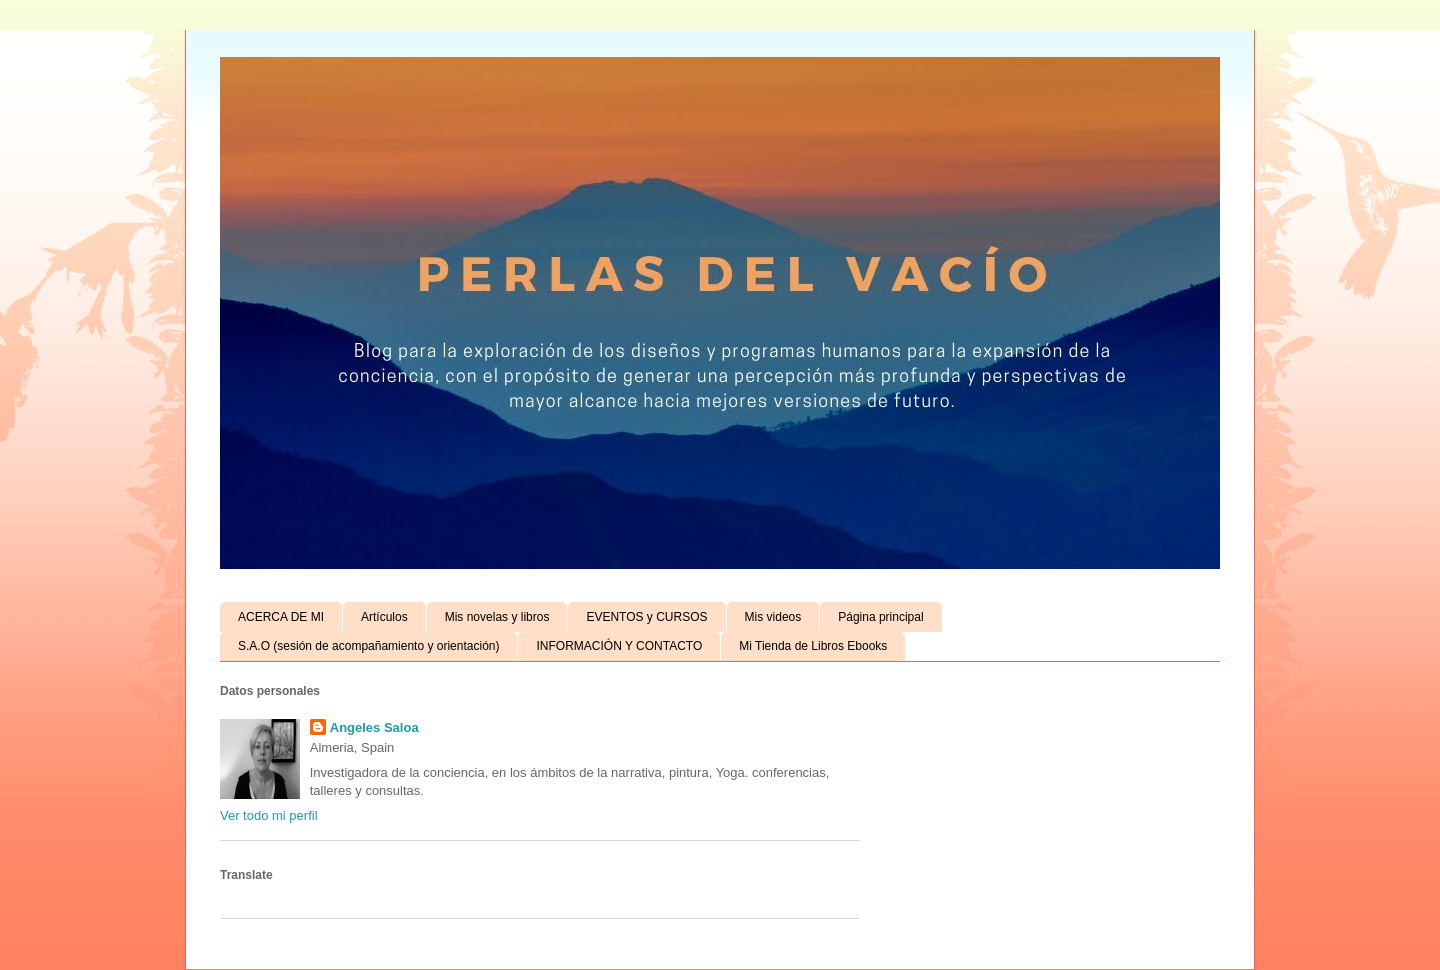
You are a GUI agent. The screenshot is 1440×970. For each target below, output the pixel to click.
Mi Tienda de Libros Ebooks (813, 646)
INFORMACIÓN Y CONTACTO (619, 646)
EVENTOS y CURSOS (646, 617)
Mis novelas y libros (497, 617)
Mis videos (773, 617)
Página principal (880, 617)
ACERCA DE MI (281, 617)
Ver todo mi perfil (269, 815)
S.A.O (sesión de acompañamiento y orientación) (368, 646)
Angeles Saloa (374, 727)
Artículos (384, 617)
